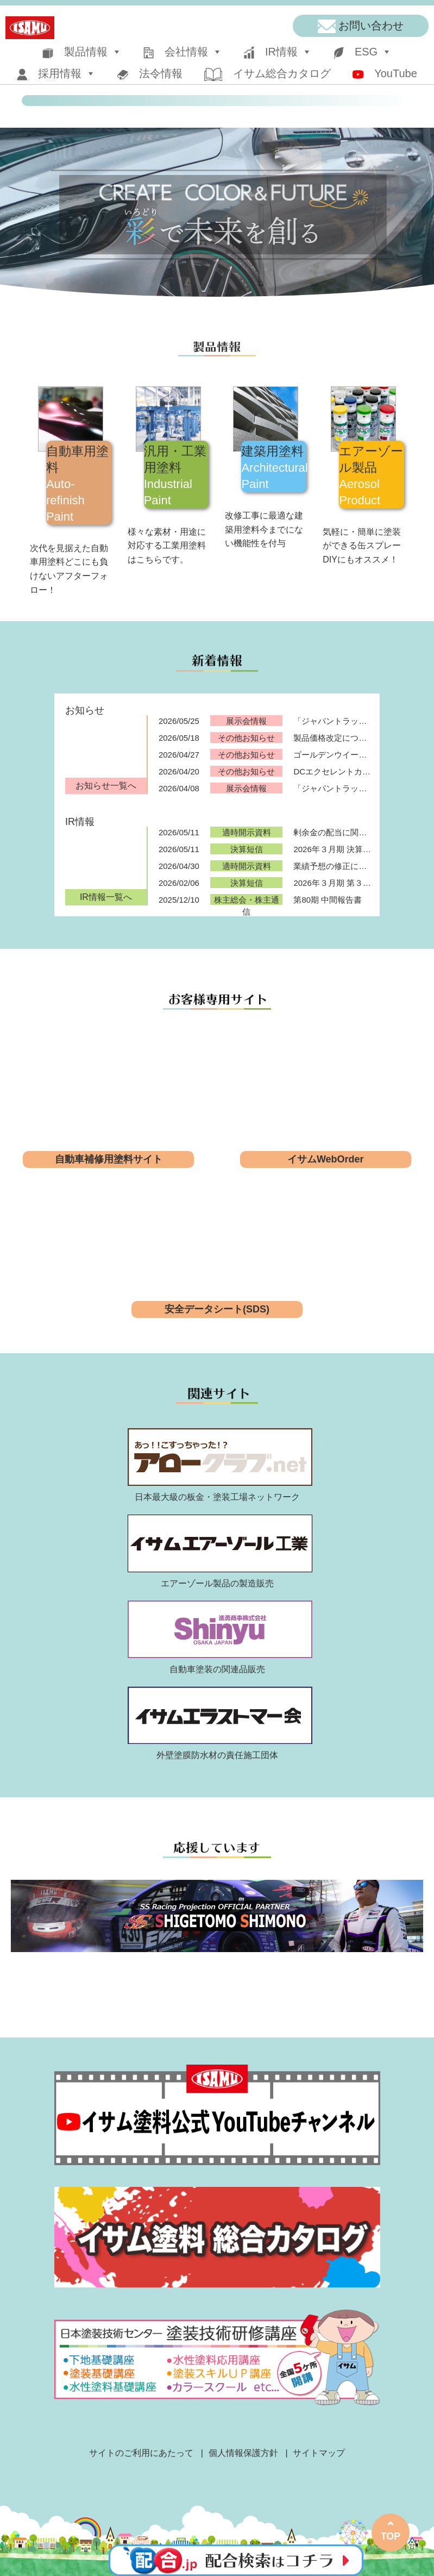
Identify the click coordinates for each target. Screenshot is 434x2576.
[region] (217, 212)
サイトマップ (319, 2453)
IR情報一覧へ (106, 897)
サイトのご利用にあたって (141, 2453)
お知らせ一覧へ (106, 785)
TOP (391, 2536)
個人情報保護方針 (243, 2453)
